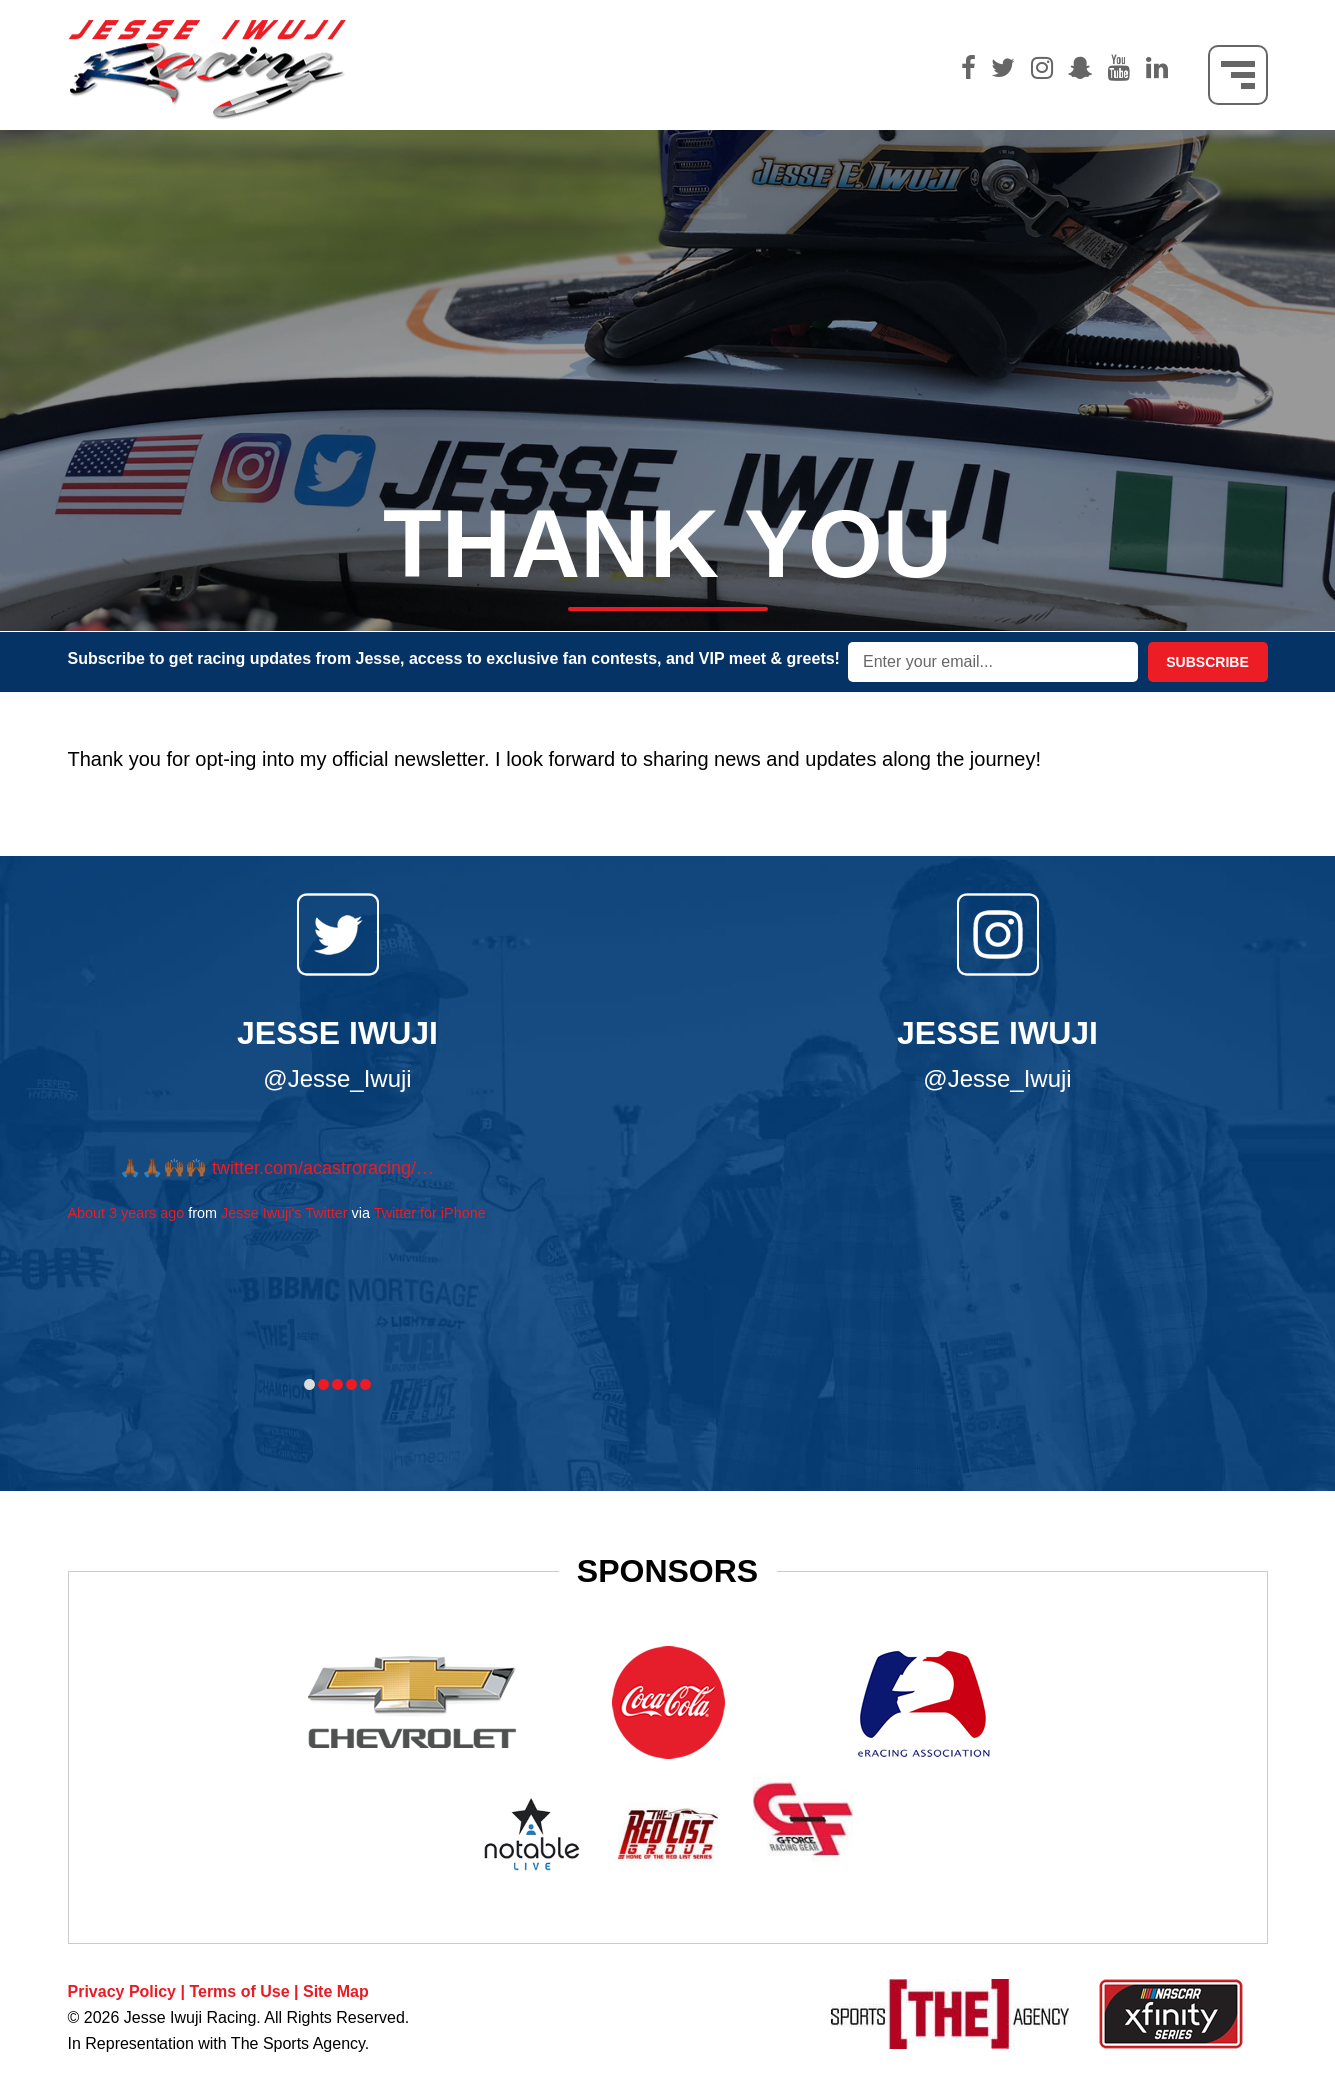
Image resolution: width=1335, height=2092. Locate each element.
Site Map (336, 1991)
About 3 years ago (126, 1213)
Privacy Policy (122, 1991)
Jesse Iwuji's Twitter (284, 1213)
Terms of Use (239, 1991)
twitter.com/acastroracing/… (323, 1168)
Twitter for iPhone (430, 1213)
